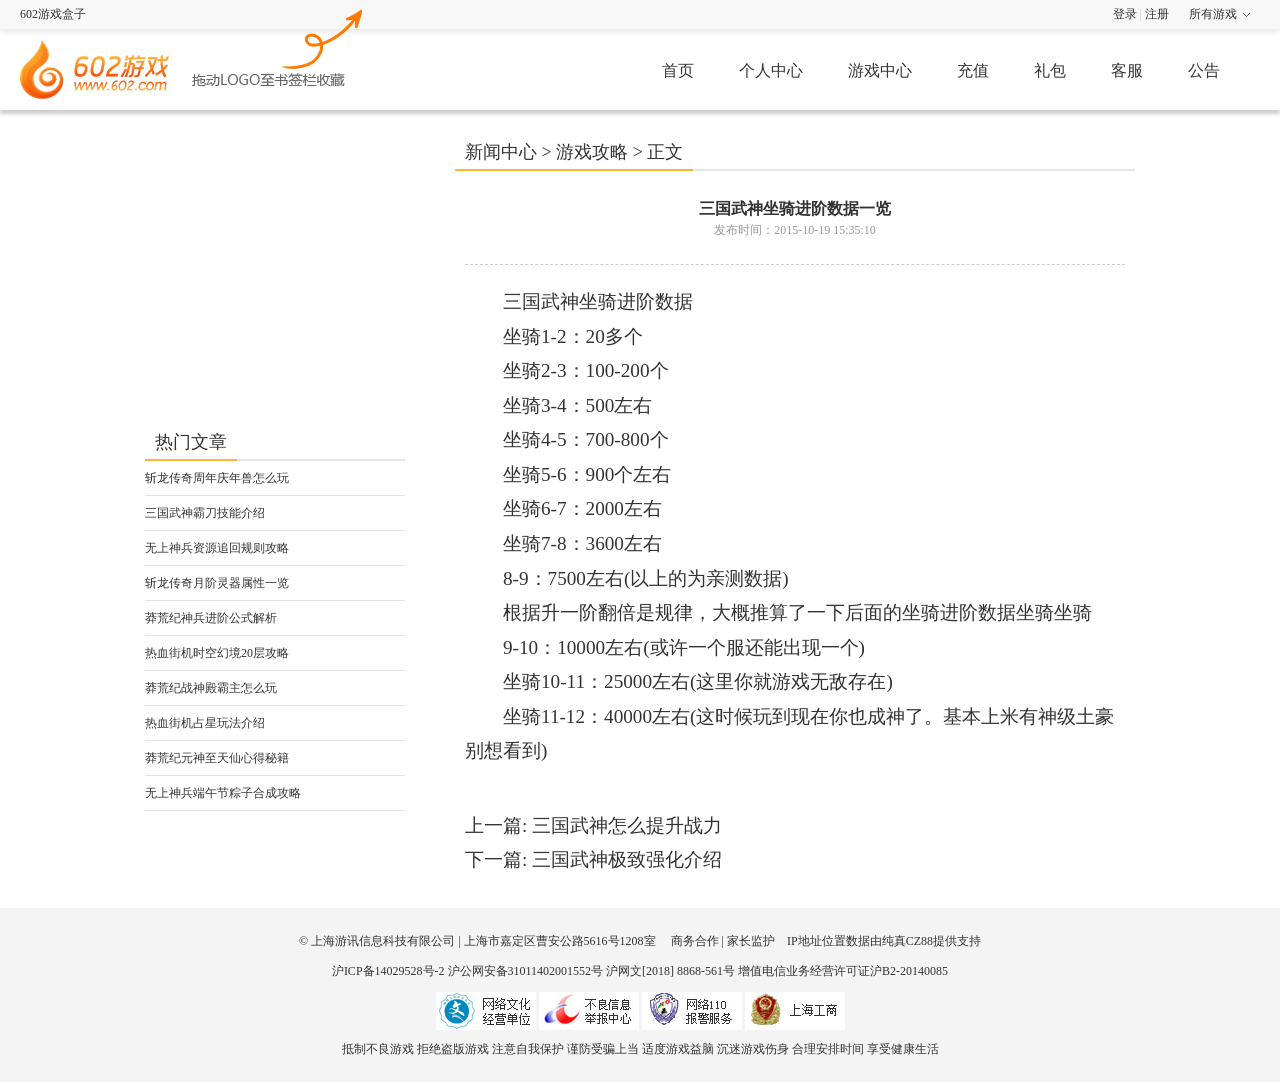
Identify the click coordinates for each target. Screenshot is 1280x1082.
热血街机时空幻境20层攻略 (217, 653)
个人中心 (771, 70)
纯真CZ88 (907, 941)
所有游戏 (1213, 14)
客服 (1127, 70)
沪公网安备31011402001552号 (526, 971)
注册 (1157, 14)
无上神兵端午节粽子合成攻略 (223, 793)
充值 (973, 70)
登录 (1125, 14)
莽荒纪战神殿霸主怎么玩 (211, 688)
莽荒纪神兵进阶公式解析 (211, 618)
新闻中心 (501, 152)
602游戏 (278, 46)
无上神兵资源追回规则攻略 (217, 548)
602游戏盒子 (53, 14)
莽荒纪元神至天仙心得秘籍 (217, 758)
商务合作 (695, 941)
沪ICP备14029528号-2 (388, 971)
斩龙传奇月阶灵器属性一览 (217, 583)
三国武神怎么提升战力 (627, 825)
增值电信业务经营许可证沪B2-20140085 (843, 971)
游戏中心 (880, 70)
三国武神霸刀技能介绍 (205, 513)
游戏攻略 (592, 152)
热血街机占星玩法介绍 (205, 723)
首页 (678, 70)
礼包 (1050, 70)
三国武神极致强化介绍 (627, 859)
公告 (1204, 70)
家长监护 (751, 941)
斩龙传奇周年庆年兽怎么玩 (217, 478)
